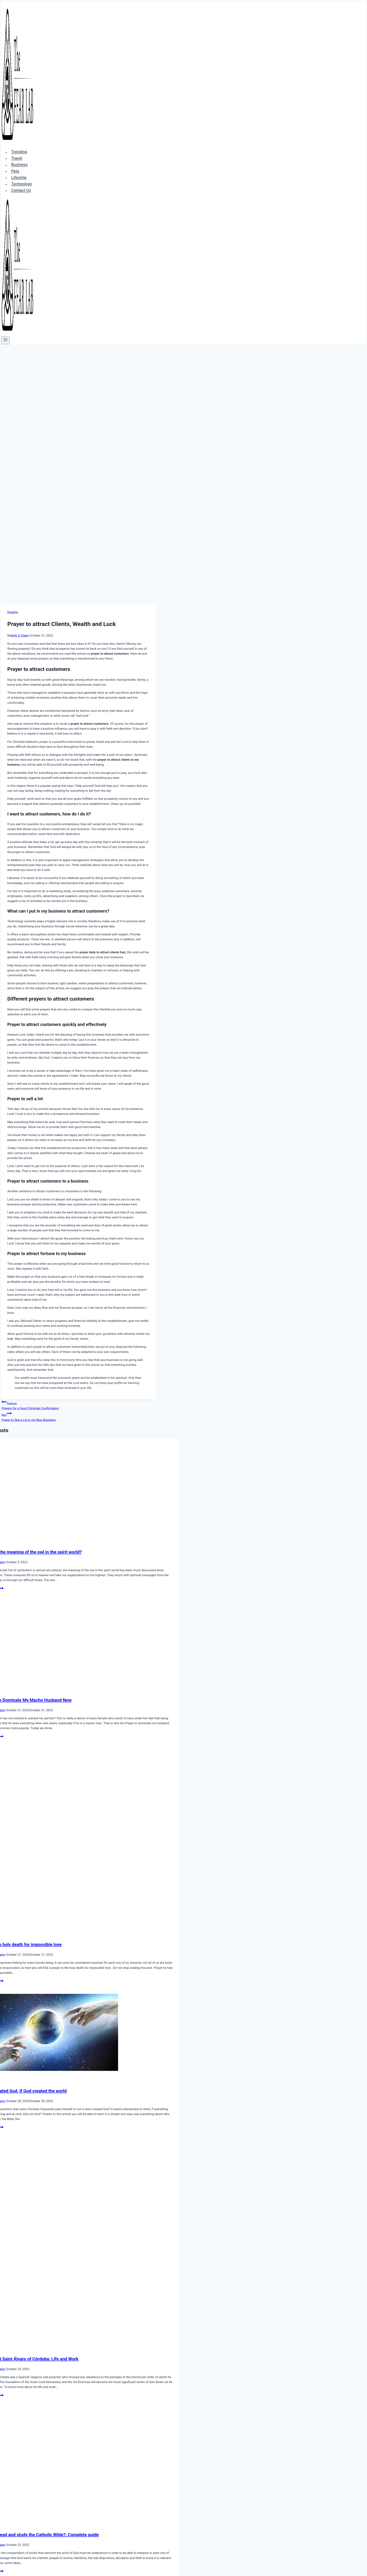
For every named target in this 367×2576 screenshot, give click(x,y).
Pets (15, 171)
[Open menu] (5, 340)
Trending (19, 152)
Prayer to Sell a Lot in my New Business (78, 1416)
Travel (16, 158)
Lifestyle (19, 177)
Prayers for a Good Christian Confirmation (78, 1404)
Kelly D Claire (20, 635)
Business (19, 164)
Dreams (12, 612)
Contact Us (21, 190)
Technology (21, 184)
